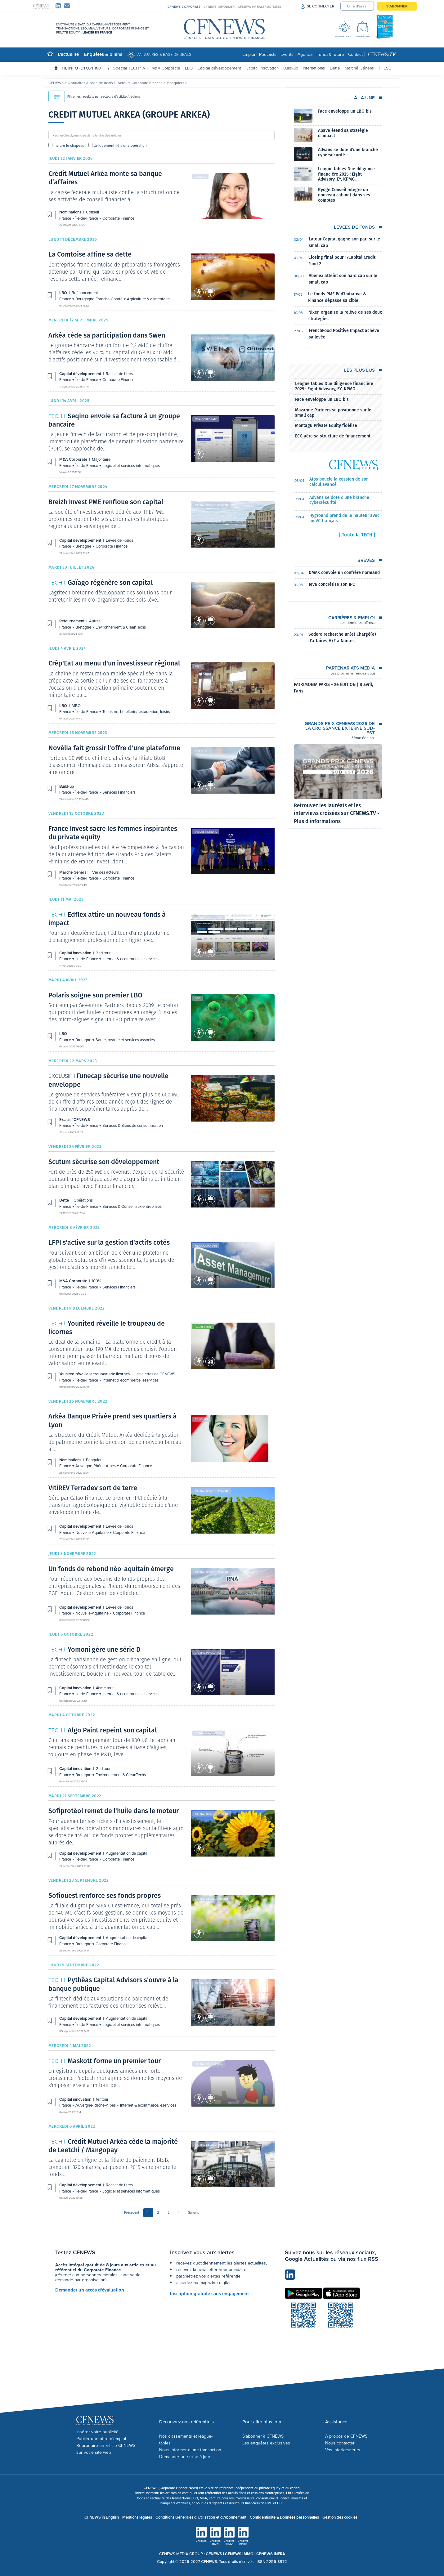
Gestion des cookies (339, 2517)
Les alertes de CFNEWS (154, 1374)
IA (143, 68)
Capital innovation (262, 68)
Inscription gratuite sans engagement (209, 2293)
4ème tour (105, 1688)
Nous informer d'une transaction (190, 2450)
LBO (189, 68)
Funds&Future (330, 54)
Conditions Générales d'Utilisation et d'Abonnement (200, 2517)
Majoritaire (101, 459)
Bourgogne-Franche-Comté (99, 299)
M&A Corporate (165, 68)
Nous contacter (340, 2443)
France (65, 218)
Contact (355, 54)
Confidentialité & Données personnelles (284, 2517)
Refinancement (205, 257)
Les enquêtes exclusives (266, 2443)
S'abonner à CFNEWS (263, 2436)
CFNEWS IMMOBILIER (219, 6)
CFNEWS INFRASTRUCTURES (259, 6)
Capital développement (219, 68)
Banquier (201, 1419)
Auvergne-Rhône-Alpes (96, 1465)
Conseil (200, 177)
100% (96, 1281)
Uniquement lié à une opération (120, 145)
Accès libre (203, 1326)
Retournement (72, 621)
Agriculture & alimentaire (148, 299)
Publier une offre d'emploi (101, 2438)
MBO (198, 666)
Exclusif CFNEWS (74, 1119)
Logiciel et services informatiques (131, 465)
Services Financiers (119, 792)
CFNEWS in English (101, 2517)
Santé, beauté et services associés (125, 1039)
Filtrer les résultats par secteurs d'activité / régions (94, 96)
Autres (200, 586)
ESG (387, 68)
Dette (335, 68)
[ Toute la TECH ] (357, 535)
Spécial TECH (126, 68)
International (314, 68)
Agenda (305, 54)
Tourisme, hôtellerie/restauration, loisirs (136, 711)
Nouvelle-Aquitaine (92, 1532)
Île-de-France (87, 218)
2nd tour (103, 953)
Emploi (248, 54)
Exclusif (201, 1079)
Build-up (290, 68)
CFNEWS (56, 82)
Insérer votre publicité (97, 2432)
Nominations (70, 212)
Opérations (203, 1165)
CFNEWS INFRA (270, 2554)
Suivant (193, 2212)
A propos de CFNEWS (346, 2436)
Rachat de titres (119, 373)
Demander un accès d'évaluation (89, 2290)
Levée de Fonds (119, 540)
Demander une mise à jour (184, 2456)
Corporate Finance (118, 218)
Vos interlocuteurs (342, 2450)
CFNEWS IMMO (239, 2554)
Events (287, 54)
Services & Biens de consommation (132, 1125)
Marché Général (359, 68)
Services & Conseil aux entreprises (132, 1206)
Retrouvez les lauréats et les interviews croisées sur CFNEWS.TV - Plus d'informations (336, 813)
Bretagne (83, 546)
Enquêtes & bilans (103, 54)
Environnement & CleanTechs (121, 627)
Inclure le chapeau (69, 145)
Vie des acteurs (206, 832)
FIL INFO (85, 68)
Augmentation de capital (127, 1853)
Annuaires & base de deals (164, 54)
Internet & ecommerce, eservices (130, 958)
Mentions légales (137, 2517)
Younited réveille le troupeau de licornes (95, 1374)
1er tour (102, 2099)
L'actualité (68, 54)
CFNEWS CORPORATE (184, 6)
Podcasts (267, 54)
